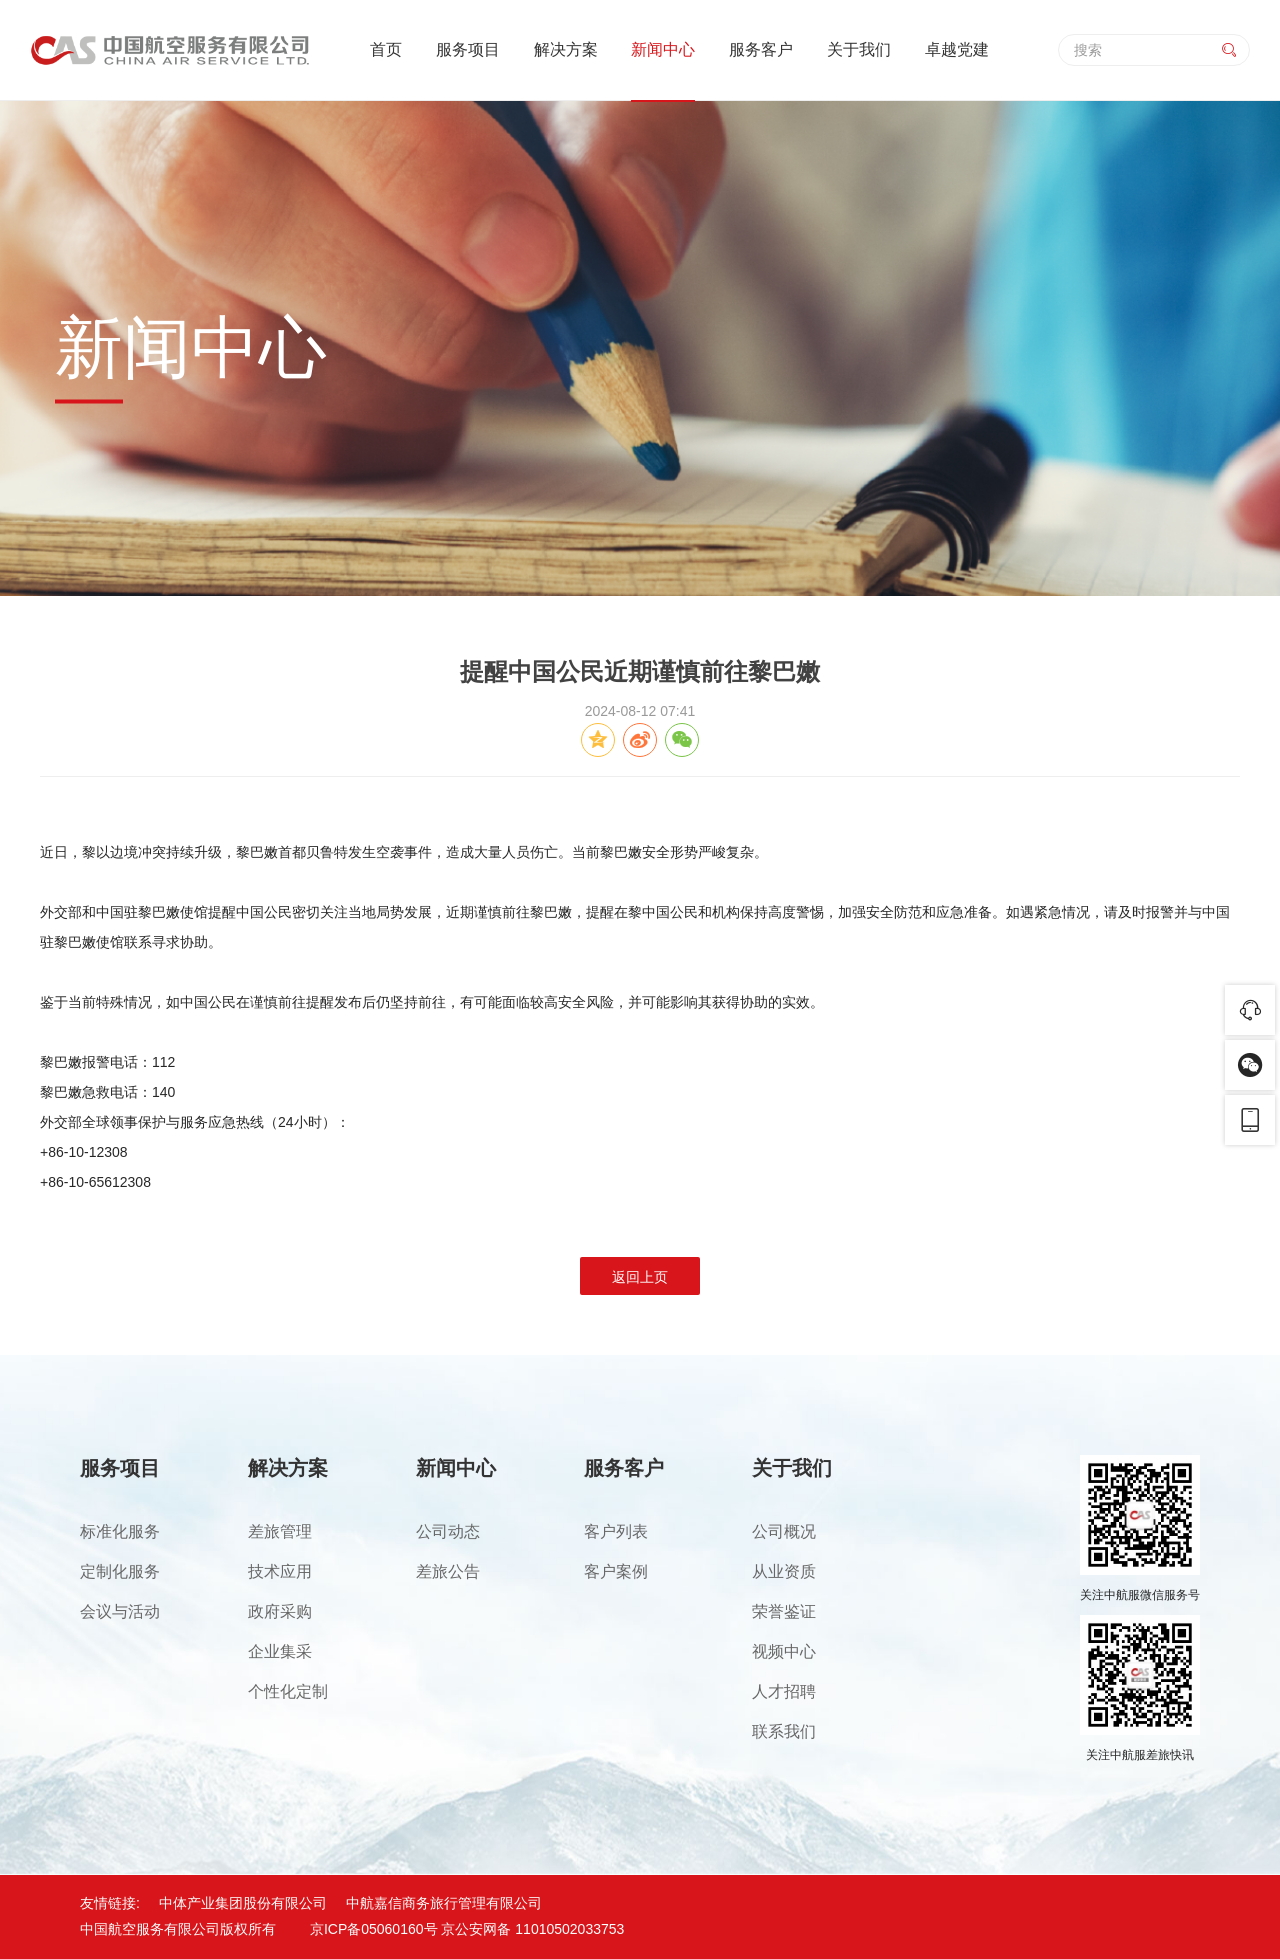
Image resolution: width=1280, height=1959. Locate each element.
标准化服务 (120, 1531)
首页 (386, 49)
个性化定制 (288, 1691)
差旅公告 (448, 1571)
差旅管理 (280, 1531)
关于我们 (859, 49)
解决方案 (566, 49)
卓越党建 (957, 49)
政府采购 (280, 1611)
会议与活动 (120, 1611)
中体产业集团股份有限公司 (243, 1903)
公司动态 (448, 1531)
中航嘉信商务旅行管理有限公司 (444, 1903)
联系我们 (784, 1731)
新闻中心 (663, 49)
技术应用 (280, 1571)
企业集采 (280, 1651)
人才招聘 (784, 1691)
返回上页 (640, 1277)
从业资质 (784, 1571)
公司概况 (784, 1531)
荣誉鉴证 (784, 1611)
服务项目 (468, 49)
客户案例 (616, 1571)
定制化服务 (120, 1571)
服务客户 (761, 49)
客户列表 (616, 1531)
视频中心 (784, 1651)
